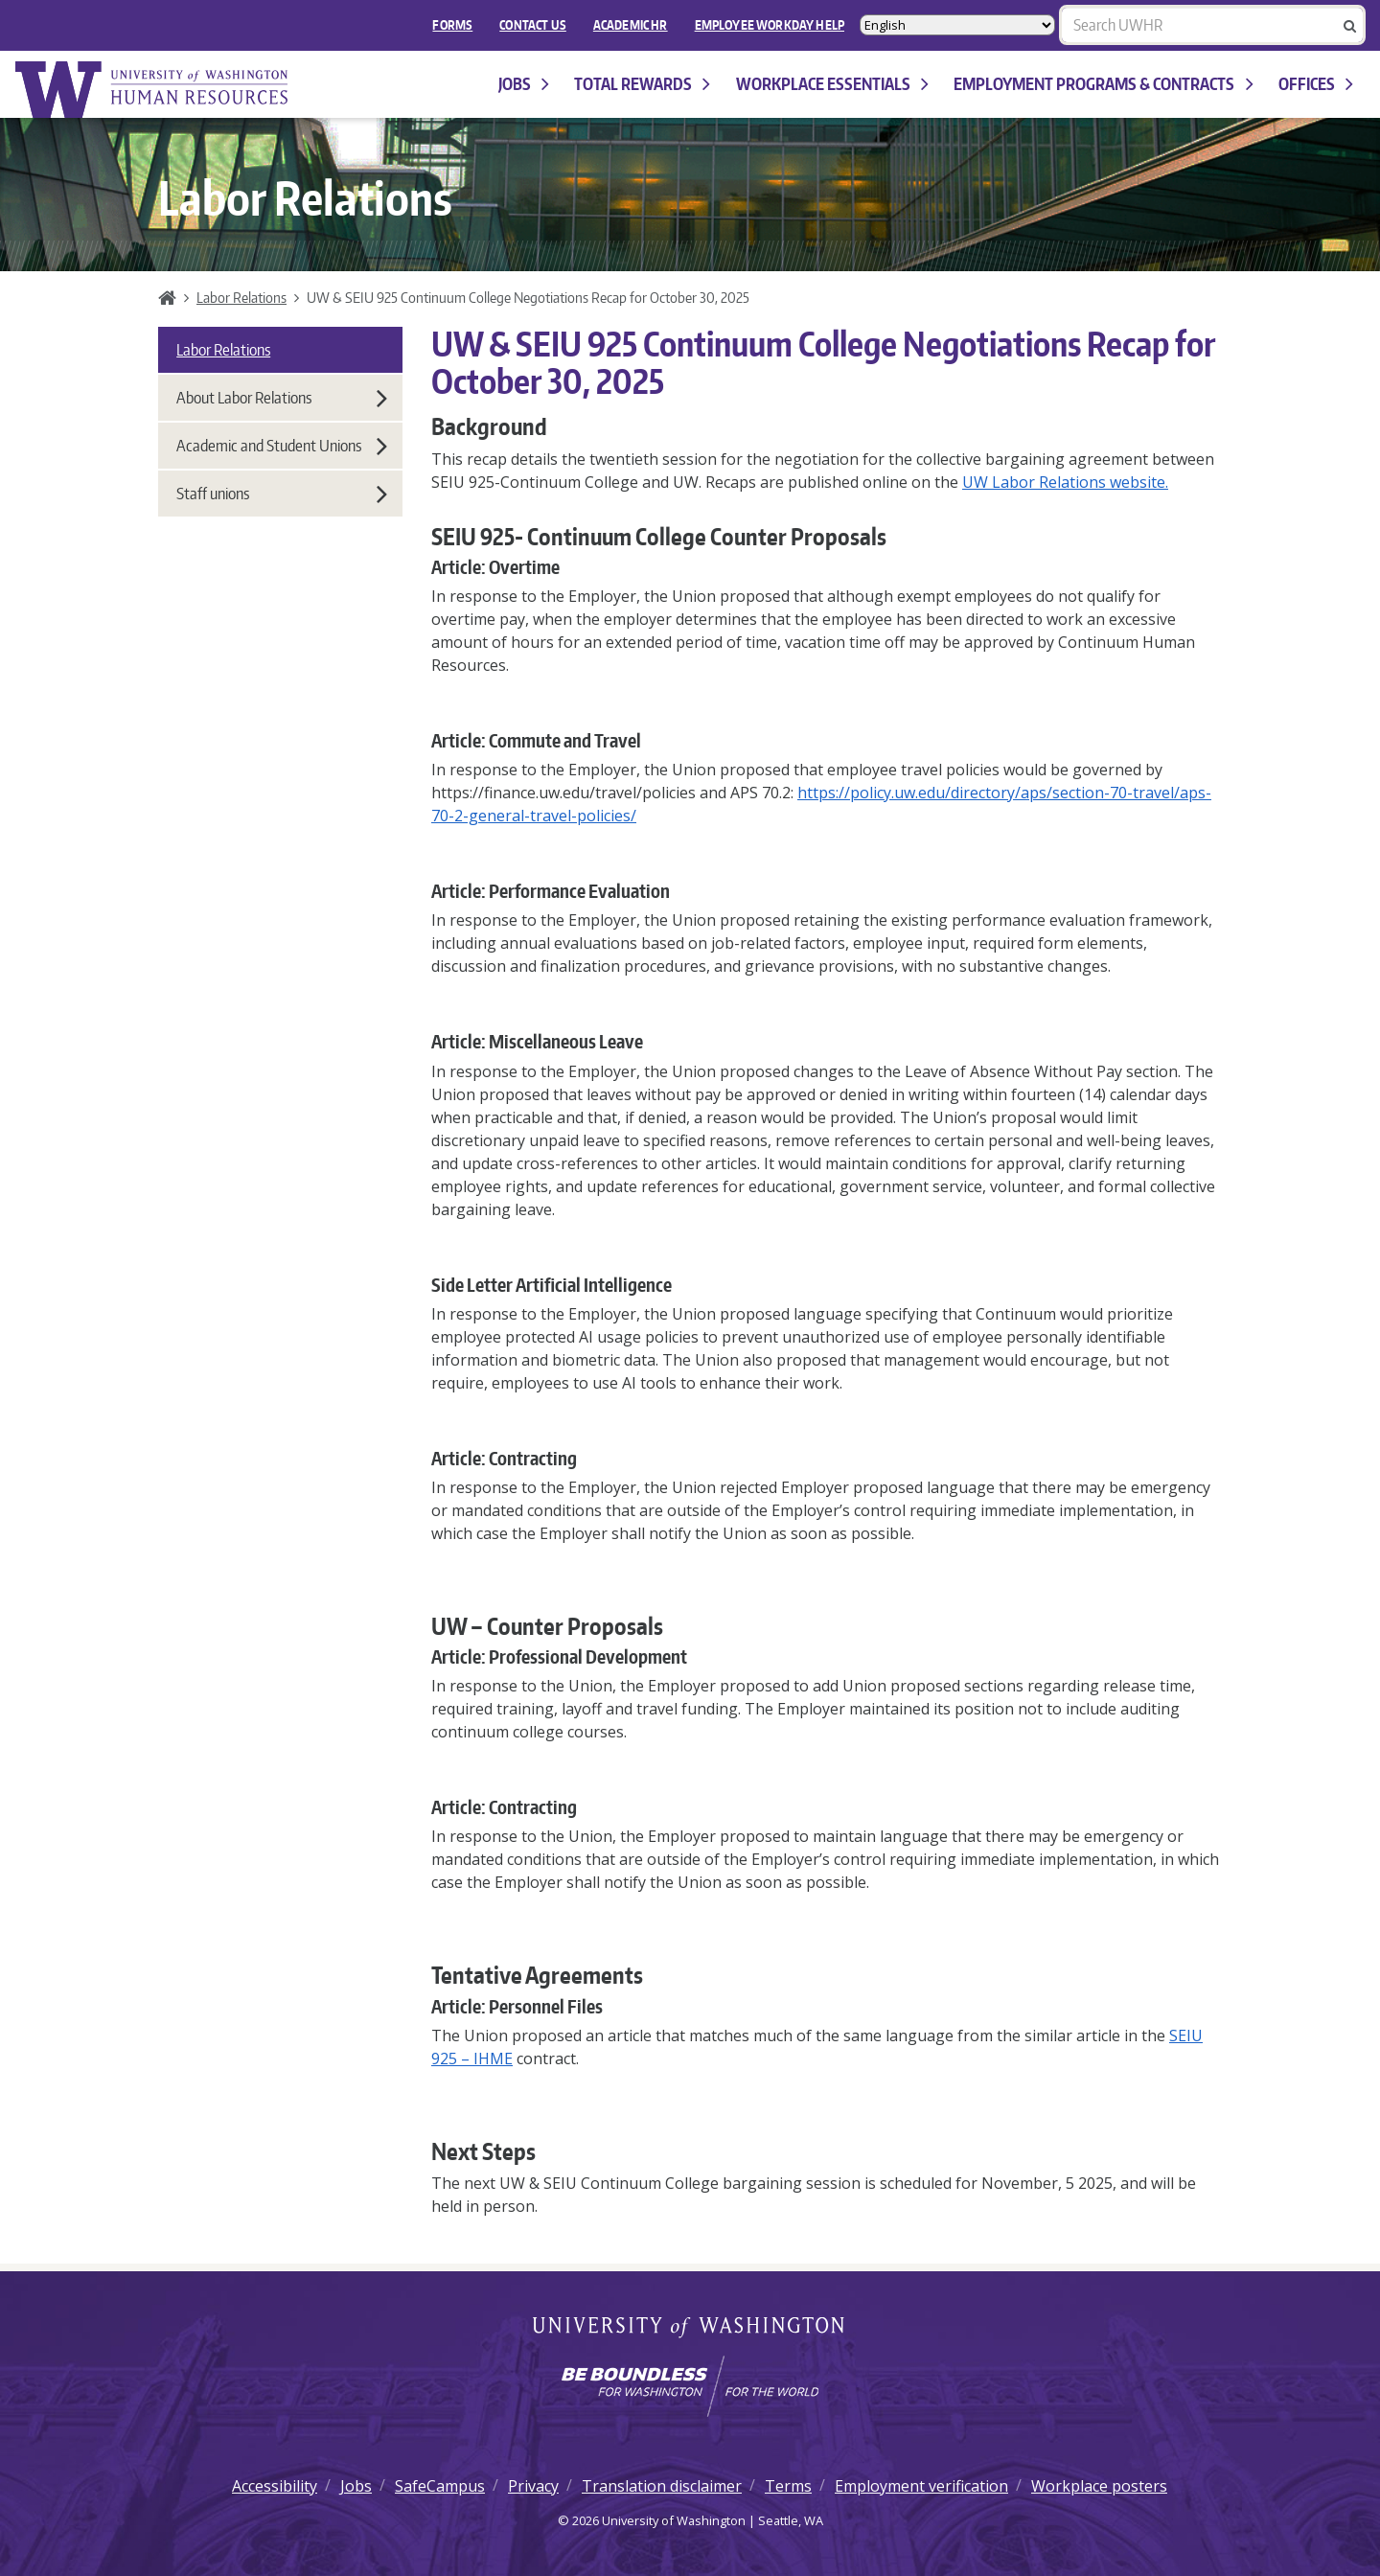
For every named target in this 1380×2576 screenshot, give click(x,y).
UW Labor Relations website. (1065, 482)
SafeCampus (440, 2485)
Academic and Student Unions (281, 445)
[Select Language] (957, 24)
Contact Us (532, 25)
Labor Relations (241, 297)
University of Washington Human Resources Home (153, 89)
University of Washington (690, 2328)
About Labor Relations (281, 397)
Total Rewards (642, 84)
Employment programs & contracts (1103, 84)
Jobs (523, 84)
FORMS (452, 25)
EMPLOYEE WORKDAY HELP (769, 25)
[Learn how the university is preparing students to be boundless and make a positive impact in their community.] (690, 2386)
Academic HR (630, 25)
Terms (788, 2485)
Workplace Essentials (832, 84)
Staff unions (281, 493)
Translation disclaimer (662, 2485)
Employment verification (921, 2485)
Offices (1315, 84)
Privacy (533, 2485)
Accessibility (274, 2485)
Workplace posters (1099, 2485)
